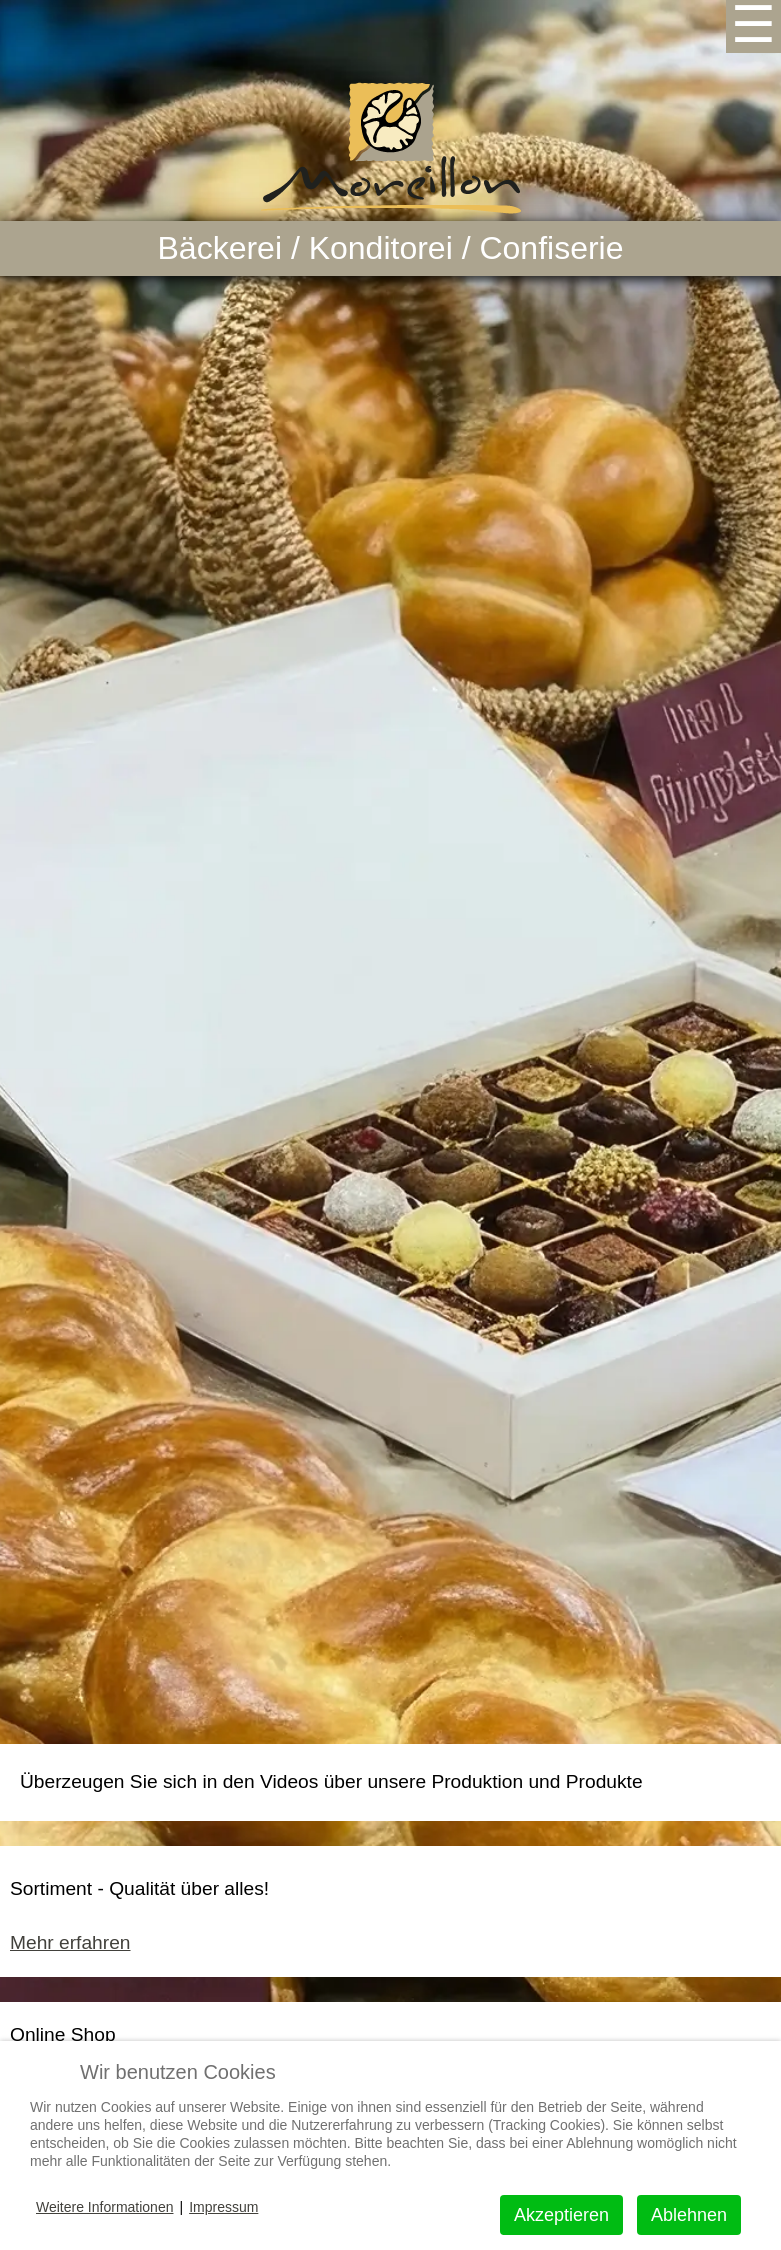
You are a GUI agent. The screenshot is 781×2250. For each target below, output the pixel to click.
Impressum (223, 2207)
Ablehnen (689, 2215)
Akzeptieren (561, 2215)
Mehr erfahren (70, 1942)
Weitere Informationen (104, 2207)
